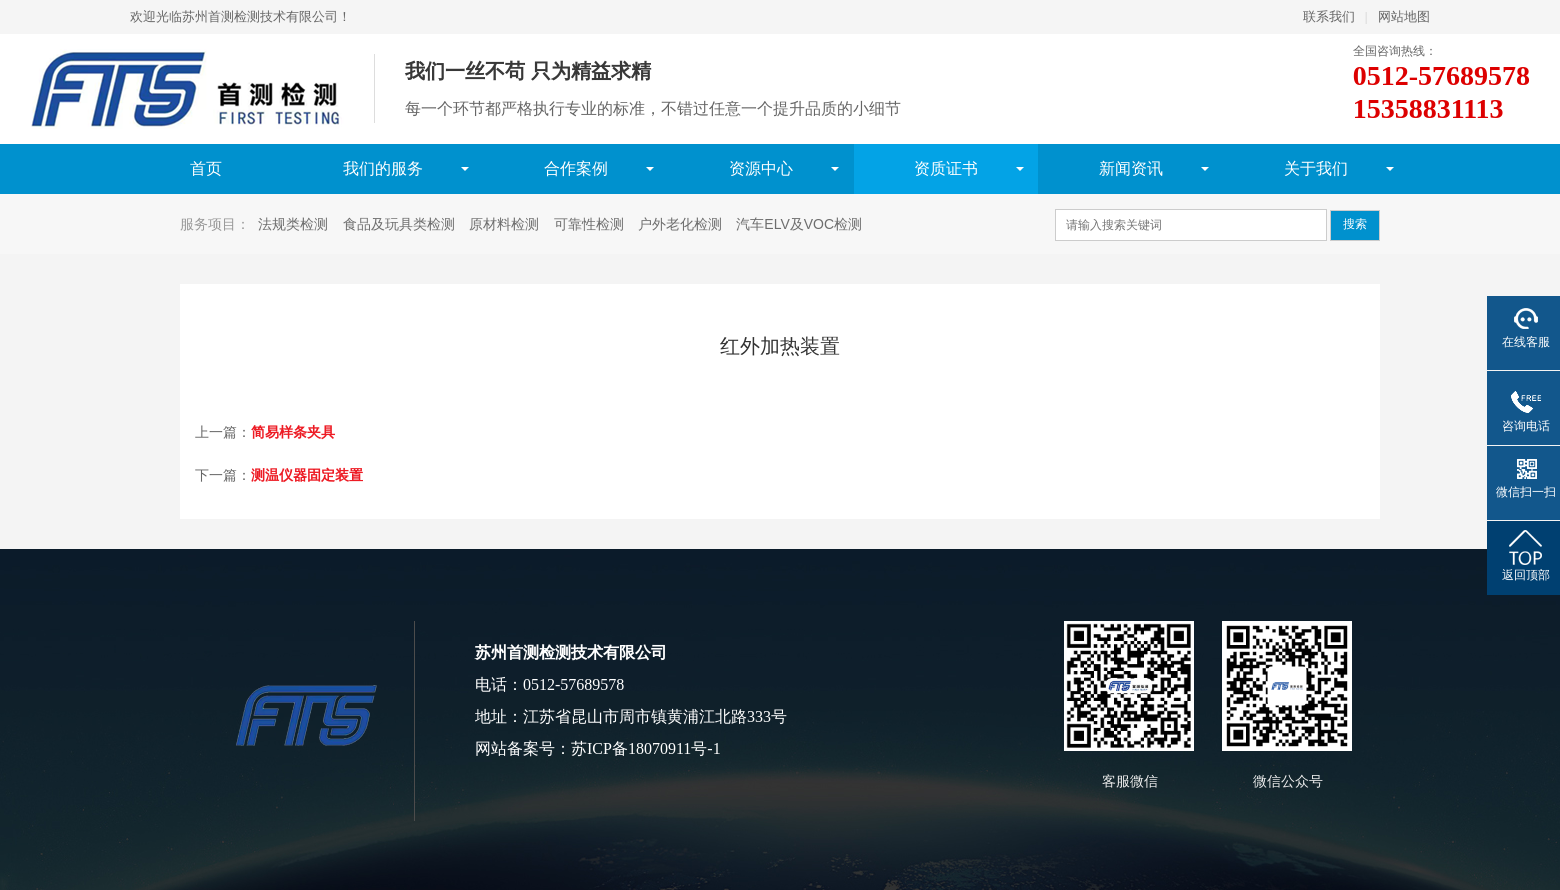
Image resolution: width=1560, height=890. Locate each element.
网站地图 (1404, 16)
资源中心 (761, 168)
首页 (206, 168)
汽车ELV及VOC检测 (799, 224)
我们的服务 (383, 168)
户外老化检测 (680, 224)
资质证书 (946, 168)
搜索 (1355, 224)
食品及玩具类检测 (399, 224)
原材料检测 (504, 224)
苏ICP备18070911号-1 (646, 748)
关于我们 (1316, 168)
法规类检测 (293, 224)
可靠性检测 (589, 224)
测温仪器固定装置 (307, 475)
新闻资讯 (1131, 168)
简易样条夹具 (293, 432)
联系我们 (1329, 16)
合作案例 (576, 168)
